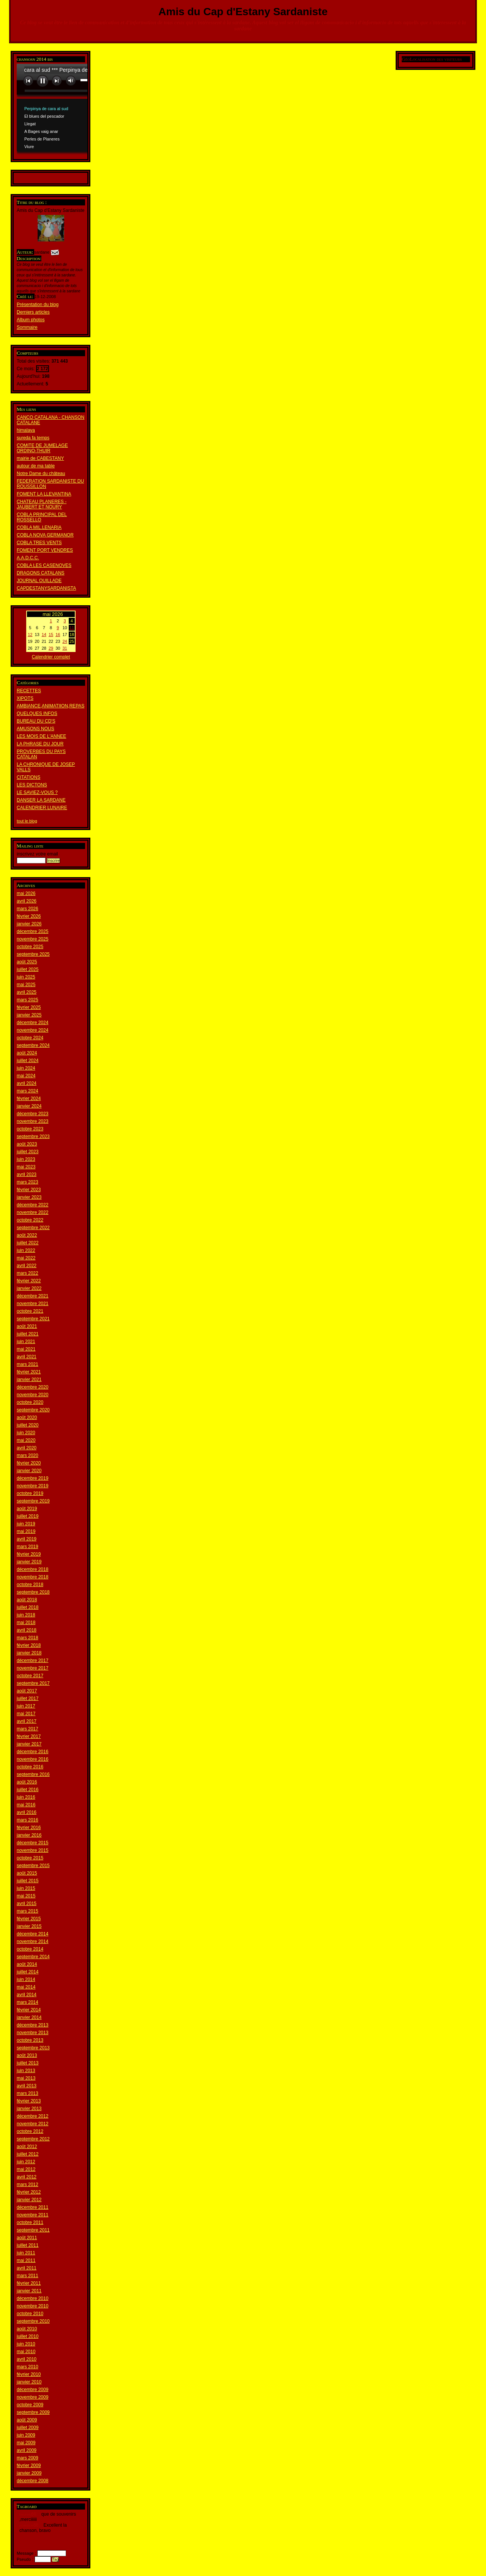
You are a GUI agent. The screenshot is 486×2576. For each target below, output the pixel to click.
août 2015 (27, 1873)
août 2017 (27, 1691)
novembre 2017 (32, 1668)
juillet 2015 (27, 1880)
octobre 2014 (30, 1949)
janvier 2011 (29, 2290)
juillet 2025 (27, 969)
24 (64, 641)
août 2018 (27, 1599)
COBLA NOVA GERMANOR (45, 535)
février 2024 (29, 1098)
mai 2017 (26, 1713)
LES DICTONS (32, 785)
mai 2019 (26, 1531)
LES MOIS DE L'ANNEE (41, 736)
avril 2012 (26, 2177)
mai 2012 (26, 2169)
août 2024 (27, 1053)
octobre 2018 (30, 1584)
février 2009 (29, 2465)
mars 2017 (27, 1729)
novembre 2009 (32, 2397)
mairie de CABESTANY (40, 458)
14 (44, 634)
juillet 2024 (27, 1060)
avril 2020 (26, 1448)
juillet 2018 (27, 1607)
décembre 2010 (32, 2298)
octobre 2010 (30, 2313)
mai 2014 (26, 1987)
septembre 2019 (33, 1501)
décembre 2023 (32, 1113)
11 (71, 627)
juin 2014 (26, 1979)
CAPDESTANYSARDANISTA (46, 588)
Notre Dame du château (41, 473)
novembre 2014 (32, 1941)
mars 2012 (27, 2184)
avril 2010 (26, 2359)
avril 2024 (26, 1083)
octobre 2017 (30, 1675)
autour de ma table (36, 466)
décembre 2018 (32, 1569)
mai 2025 (26, 984)
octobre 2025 (30, 946)
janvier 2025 (29, 1015)
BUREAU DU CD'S (36, 721)
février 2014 (29, 2009)
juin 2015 (26, 1888)
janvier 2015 (29, 1926)
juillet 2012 (27, 2154)
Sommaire (27, 327)
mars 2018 (27, 1637)
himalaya (26, 430)
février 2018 (29, 1645)
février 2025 (29, 1007)
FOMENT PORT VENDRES (45, 550)
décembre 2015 (32, 1842)
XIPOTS (25, 698)
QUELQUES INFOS (37, 713)
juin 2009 (26, 2435)
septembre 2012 (33, 2139)
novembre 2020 (32, 1394)
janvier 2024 (29, 1106)
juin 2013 (26, 2070)
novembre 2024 (32, 1030)
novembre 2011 (32, 2215)
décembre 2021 (32, 1296)
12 (30, 634)
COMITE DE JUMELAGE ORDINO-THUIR (42, 448)
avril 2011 (26, 2268)
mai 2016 (26, 1804)
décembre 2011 (32, 2207)
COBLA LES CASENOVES (44, 565)
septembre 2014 (33, 1956)
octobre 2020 (30, 1402)
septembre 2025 (33, 954)
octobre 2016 (30, 1766)
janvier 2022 (29, 1288)
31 (64, 648)
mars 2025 (27, 999)
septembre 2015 (33, 1865)
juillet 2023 (27, 1151)
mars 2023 (27, 1182)
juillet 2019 (27, 1516)
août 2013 (27, 2055)
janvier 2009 (29, 2473)
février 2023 (29, 1189)
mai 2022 (26, 1258)
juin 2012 (26, 2161)
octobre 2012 (30, 2131)
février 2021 (29, 1372)
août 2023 (27, 1144)
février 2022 (29, 1280)
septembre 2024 (33, 1045)
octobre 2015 (30, 1858)
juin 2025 (26, 977)
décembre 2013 (32, 2025)
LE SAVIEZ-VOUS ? (37, 792)
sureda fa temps (33, 437)
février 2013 (29, 2101)
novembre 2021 (32, 1303)
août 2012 (27, 2146)
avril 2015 (26, 1903)
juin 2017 (26, 1706)
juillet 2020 (27, 1425)
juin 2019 (26, 1523)
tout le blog (27, 821)
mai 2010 (26, 2351)
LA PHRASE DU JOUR (40, 744)
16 (57, 634)
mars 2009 (27, 2458)
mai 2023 (26, 1167)
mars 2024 (27, 1091)
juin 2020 (26, 1432)
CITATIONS (28, 777)
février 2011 (29, 2283)
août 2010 (27, 2328)
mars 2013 (27, 2093)
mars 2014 (27, 2002)
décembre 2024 (32, 1022)
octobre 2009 (30, 2404)
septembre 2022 (33, 1227)
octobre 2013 (30, 2040)
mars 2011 (27, 2275)
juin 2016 (26, 1797)
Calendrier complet (51, 657)
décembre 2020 (32, 1387)
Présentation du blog (37, 304)
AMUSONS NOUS (35, 728)
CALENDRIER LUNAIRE (42, 807)
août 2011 (27, 2237)
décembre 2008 (32, 2480)
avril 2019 (26, 1539)
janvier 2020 (29, 1470)
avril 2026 (26, 901)
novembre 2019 (32, 1485)
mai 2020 (26, 1440)
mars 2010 (27, 2366)
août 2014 (27, 1964)
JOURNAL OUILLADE (39, 580)
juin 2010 (26, 2344)
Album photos (30, 319)
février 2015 (29, 1918)
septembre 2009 (33, 2412)
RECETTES (29, 690)
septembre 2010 (33, 2321)
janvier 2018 (29, 1653)
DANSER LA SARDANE (41, 800)
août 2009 (27, 2420)
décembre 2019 (32, 1478)
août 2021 (27, 1326)
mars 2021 (27, 1364)
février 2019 (29, 1554)
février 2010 (29, 2374)
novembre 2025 (32, 939)
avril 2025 (26, 992)
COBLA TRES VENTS (39, 542)
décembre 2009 (32, 2389)
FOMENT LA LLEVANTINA (44, 494)
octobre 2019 (30, 1493)
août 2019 (27, 1508)
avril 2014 (26, 1994)
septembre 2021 (33, 1318)
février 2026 (29, 916)
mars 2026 (27, 908)
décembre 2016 (32, 1751)
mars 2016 (27, 1820)
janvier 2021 (29, 1379)
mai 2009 (26, 2442)
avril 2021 (26, 1356)
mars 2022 (27, 1273)
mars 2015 (27, 1911)
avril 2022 (26, 1265)
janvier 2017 (29, 1744)
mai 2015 (26, 1896)
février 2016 (29, 1827)
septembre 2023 (33, 1136)
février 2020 (29, 1463)
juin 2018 (26, 1615)
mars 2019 (27, 1546)
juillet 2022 (27, 1242)
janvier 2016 (29, 1835)
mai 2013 (26, 2078)
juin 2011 (26, 2253)
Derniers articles (33, 312)
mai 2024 (26, 1075)
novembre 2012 (32, 2123)
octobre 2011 (30, 2222)
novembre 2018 (32, 1577)
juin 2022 (26, 1250)
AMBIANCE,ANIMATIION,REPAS (50, 706)
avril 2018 (26, 1630)
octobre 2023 (30, 1129)
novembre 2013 (32, 2032)
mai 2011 (26, 2260)
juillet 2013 (27, 2063)
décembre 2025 (32, 931)
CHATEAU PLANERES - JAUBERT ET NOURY (41, 504)
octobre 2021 (30, 1311)
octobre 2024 (30, 1037)
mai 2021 (26, 1349)
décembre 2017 (32, 1660)
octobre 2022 (30, 1220)
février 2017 (29, 1736)
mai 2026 (26, 893)
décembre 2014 (32, 1934)
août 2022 (27, 1235)
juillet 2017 (27, 1698)
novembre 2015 (32, 1850)
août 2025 (27, 961)
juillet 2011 (27, 2245)
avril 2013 (26, 2085)
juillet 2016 (27, 1789)
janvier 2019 (29, 1561)
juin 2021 (26, 1341)
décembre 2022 (32, 1205)
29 (51, 648)
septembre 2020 (33, 1410)
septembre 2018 (33, 1592)
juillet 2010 (27, 2336)
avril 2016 (26, 1812)
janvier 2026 (29, 924)
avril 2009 (26, 2450)
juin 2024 (26, 1068)
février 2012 (29, 2192)
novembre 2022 (32, 1212)
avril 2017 (26, 1721)
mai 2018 (26, 1622)
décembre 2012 (32, 2116)
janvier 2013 (29, 2108)
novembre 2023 (32, 1121)
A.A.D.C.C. (28, 557)
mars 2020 (27, 1455)
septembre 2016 (33, 1774)
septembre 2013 (33, 2047)
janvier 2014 (29, 2017)
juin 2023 (26, 1159)
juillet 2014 (27, 1972)
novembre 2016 (32, 1759)
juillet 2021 (27, 1334)
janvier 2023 (29, 1197)
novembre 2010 (32, 2306)
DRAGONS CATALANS (41, 573)
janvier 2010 (29, 2382)
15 (51, 634)
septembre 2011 (33, 2230)
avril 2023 (26, 1174)
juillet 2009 (27, 2427)
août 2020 (27, 1417)
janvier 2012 (29, 2199)
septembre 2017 (33, 1683)
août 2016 (27, 1782)
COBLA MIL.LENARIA (39, 527)
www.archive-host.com (77, 109)
